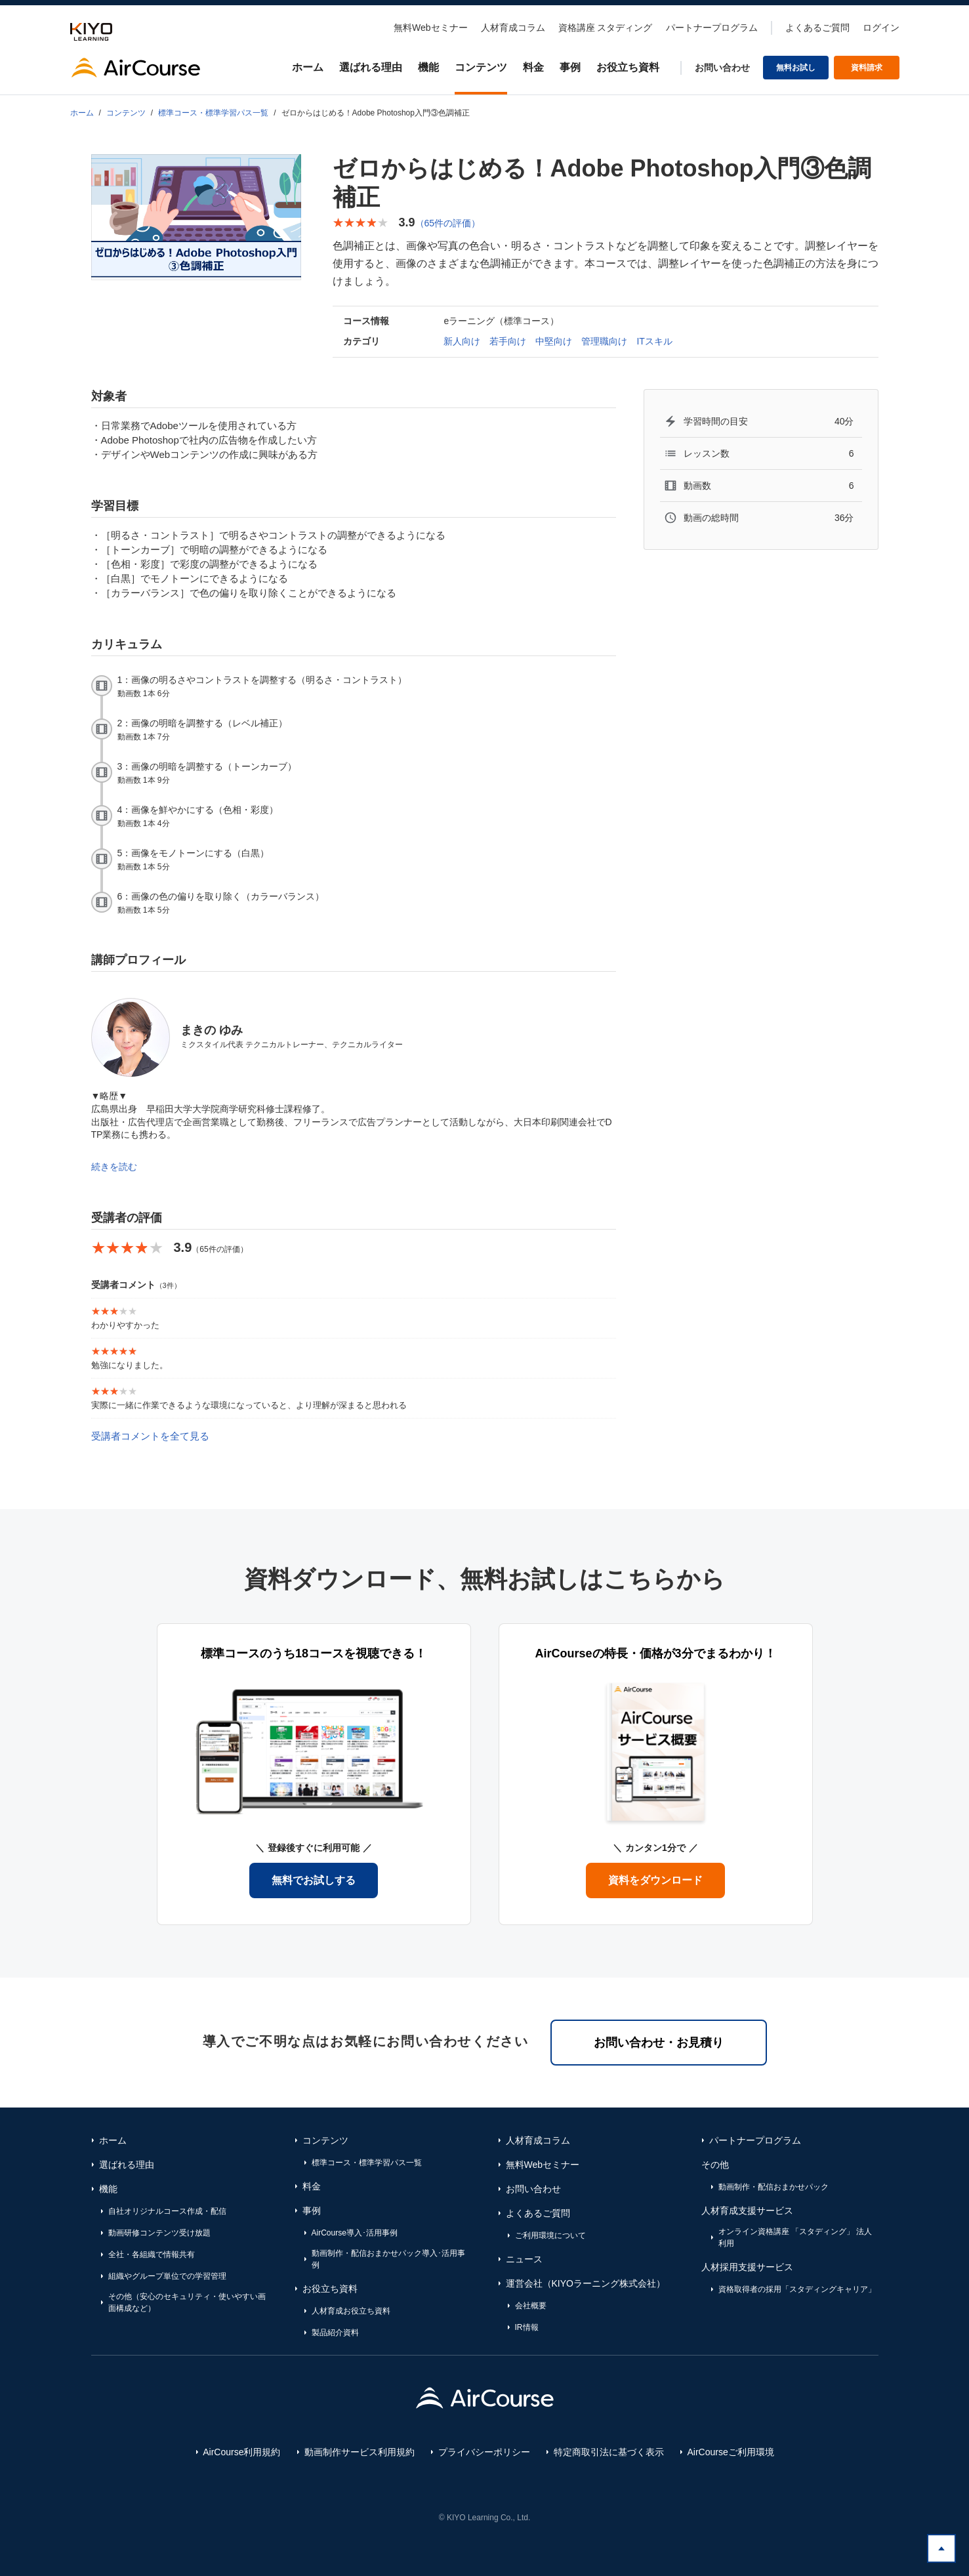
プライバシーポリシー (484, 2452)
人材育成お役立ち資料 (351, 2311)
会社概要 (530, 2305)
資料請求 (866, 67)
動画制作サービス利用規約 (359, 2452)
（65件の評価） (448, 223)
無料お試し (795, 67)
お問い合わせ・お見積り (659, 2042)
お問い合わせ (722, 67)
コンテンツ (481, 67)
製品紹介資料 (335, 2332)
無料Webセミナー (431, 27)
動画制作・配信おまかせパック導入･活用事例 (388, 2259)
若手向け (507, 341)
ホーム (307, 67)
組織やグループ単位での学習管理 (167, 2276)
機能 (428, 67)
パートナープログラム (712, 27)
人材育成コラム (513, 27)
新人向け (461, 341)
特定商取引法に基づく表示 (609, 2452)
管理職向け (604, 341)
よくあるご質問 (817, 27)
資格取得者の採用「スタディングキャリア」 (797, 2289)
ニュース (524, 2259)
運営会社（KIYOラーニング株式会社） (585, 2283)
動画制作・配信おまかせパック (773, 2187)
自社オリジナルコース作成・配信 (167, 2211)
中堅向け (553, 341)
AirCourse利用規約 (241, 2452)
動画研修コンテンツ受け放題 (159, 2232)
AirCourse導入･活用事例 (355, 2232)
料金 (533, 67)
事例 (570, 67)
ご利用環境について (550, 2235)
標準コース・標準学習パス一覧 (213, 112)
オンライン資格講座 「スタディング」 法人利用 (795, 2237)
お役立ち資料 (627, 67)
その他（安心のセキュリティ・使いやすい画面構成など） (187, 2302)
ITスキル (654, 341)
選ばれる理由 (370, 67)
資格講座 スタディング (605, 27)
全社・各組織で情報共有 (151, 2254)
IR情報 (527, 2327)
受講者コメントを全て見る (150, 1436)
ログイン (881, 27)
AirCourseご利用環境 (731, 2452)
